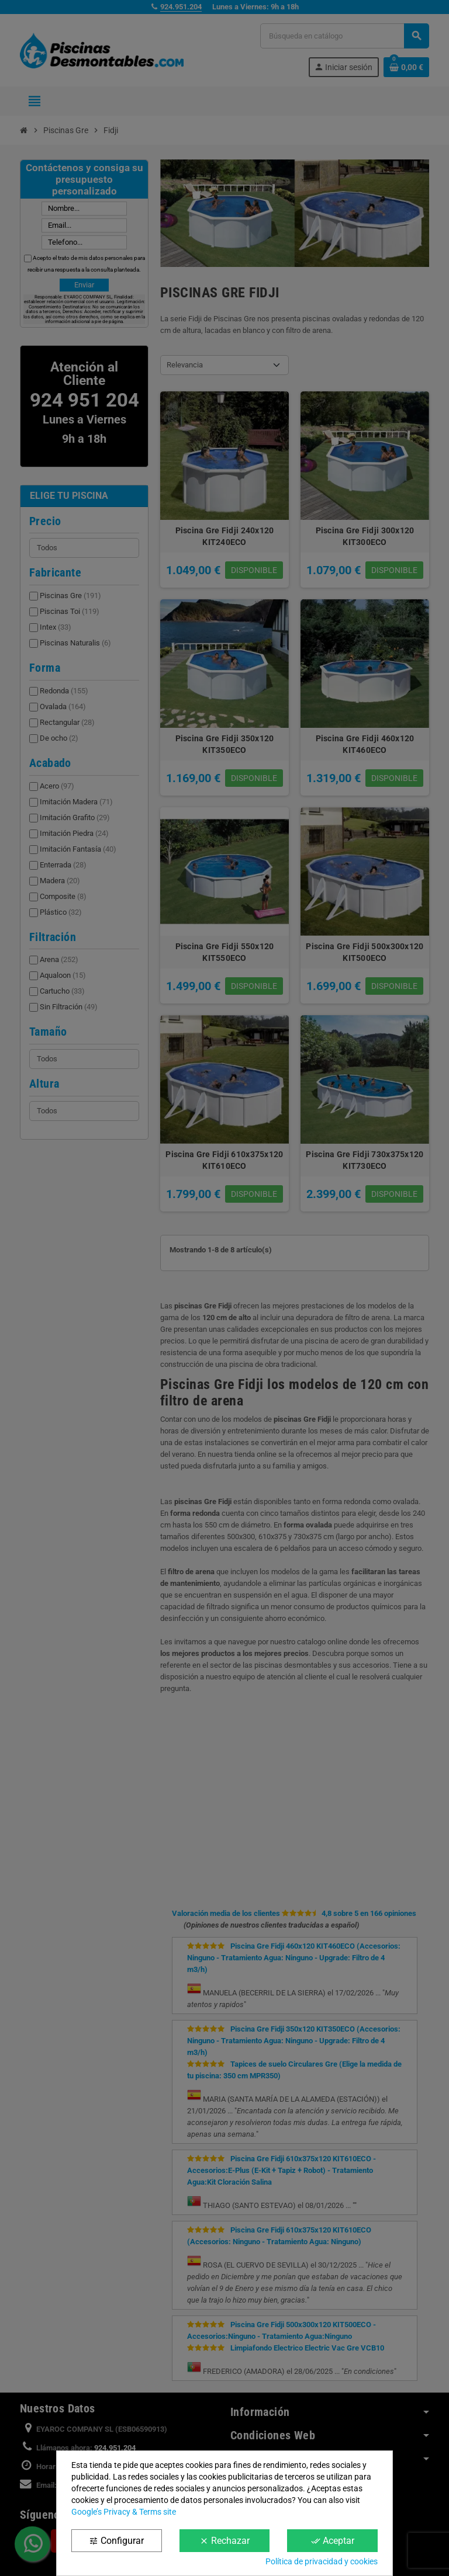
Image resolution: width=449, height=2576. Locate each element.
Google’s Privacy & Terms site (123, 2511)
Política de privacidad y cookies (321, 2561)
